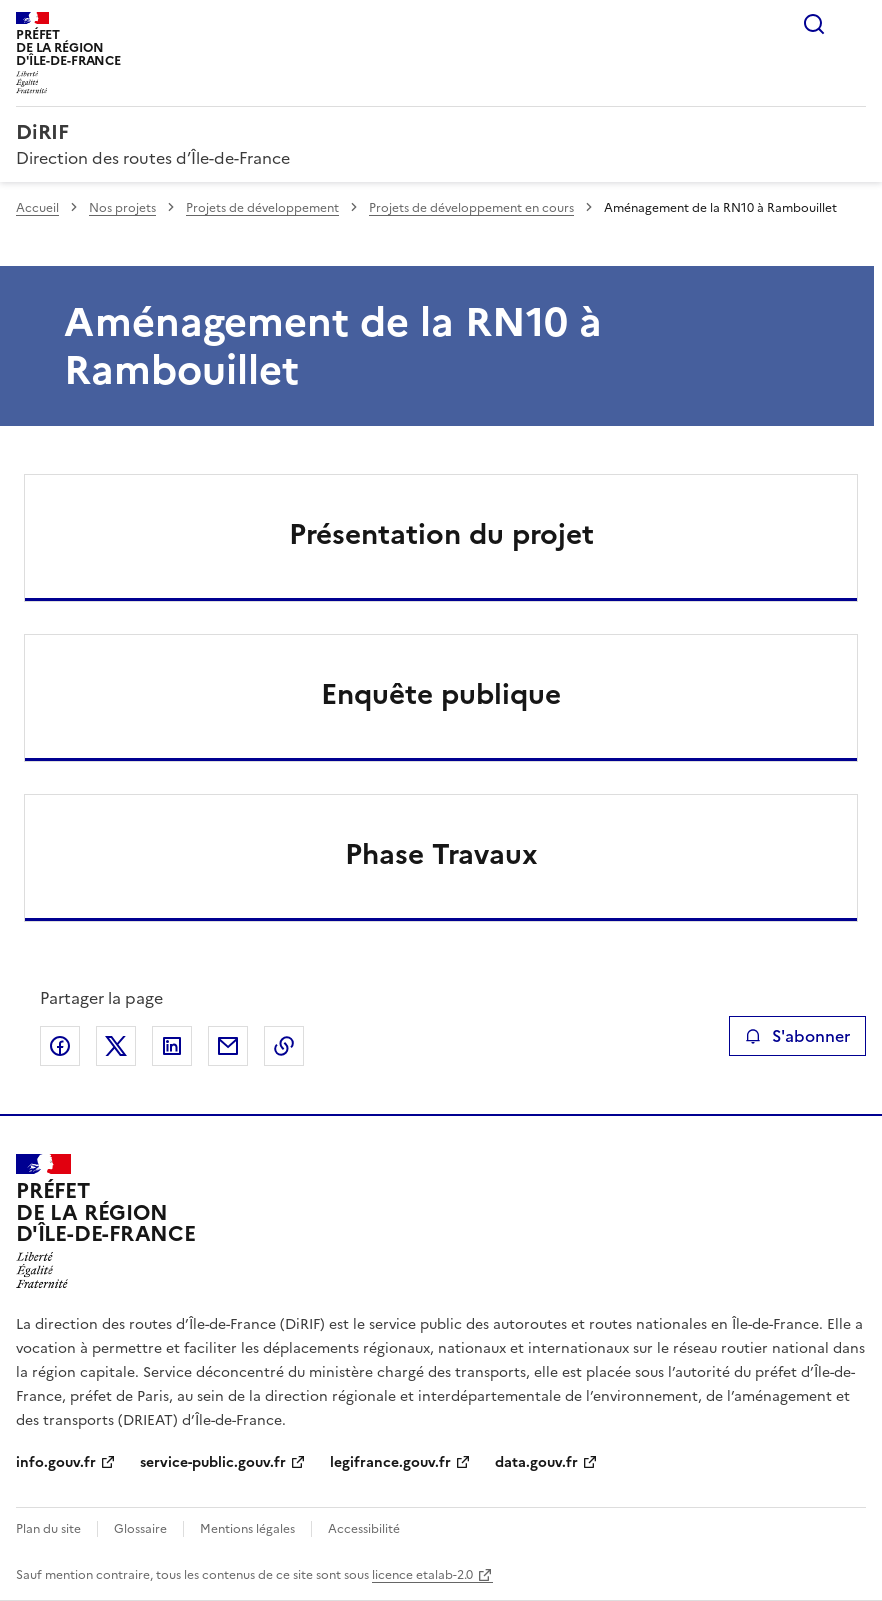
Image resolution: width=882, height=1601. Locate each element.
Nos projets (122, 208)
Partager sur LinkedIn (172, 1046)
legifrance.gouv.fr (390, 1462)
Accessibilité (364, 1529)
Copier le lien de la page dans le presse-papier (284, 1046)
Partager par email (228, 1046)
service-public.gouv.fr (213, 1462)
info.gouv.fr (56, 1462)
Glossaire (140, 1529)
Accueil (37, 208)
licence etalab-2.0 (422, 1575)
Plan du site (48, 1529)
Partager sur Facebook (60, 1046)
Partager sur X (116, 1046)
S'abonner (797, 1036)
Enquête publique (441, 694)
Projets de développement (262, 208)
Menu (854, 24)
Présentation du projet (441, 534)
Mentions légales (247, 1529)
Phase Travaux (441, 854)
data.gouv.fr (536, 1462)
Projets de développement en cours (471, 208)
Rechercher (814, 24)
